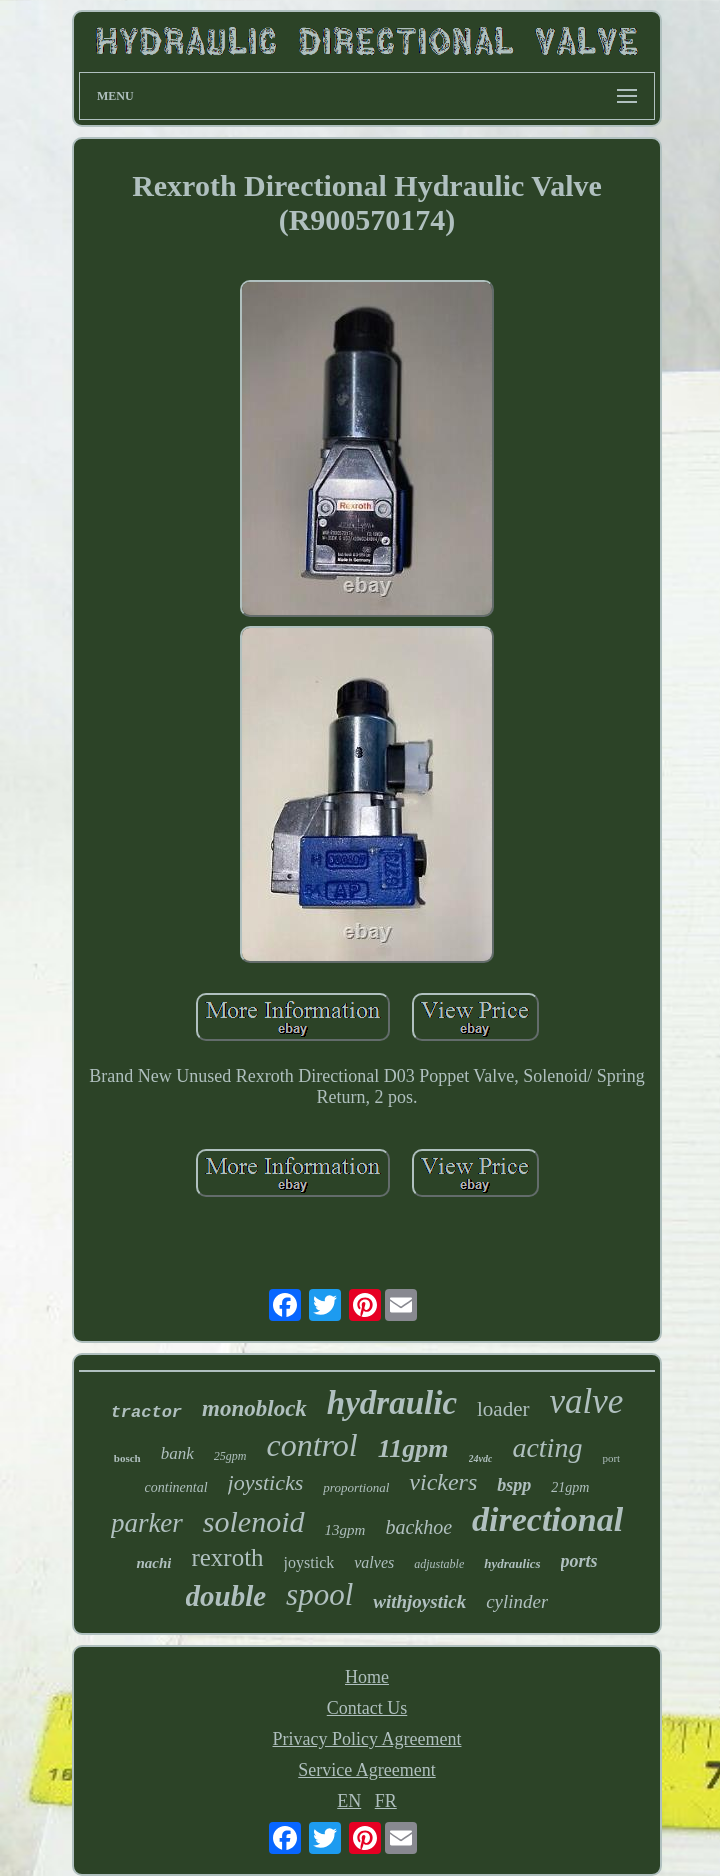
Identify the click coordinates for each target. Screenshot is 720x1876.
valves (374, 1562)
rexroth (227, 1557)
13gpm (345, 1530)
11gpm (413, 1448)
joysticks (266, 1482)
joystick (309, 1562)
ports (579, 1561)
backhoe (418, 1527)
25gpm (230, 1456)
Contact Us (367, 1708)
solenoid (254, 1521)
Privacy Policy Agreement (367, 1739)
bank (177, 1453)
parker (147, 1523)
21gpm (570, 1487)
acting (547, 1447)
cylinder (517, 1601)
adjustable (439, 1564)
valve (587, 1401)
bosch (127, 1458)
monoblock (254, 1408)
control (311, 1445)
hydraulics (512, 1563)
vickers (443, 1482)
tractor (146, 1412)
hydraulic (392, 1403)
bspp (514, 1485)
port (611, 1458)
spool (319, 1594)
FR (386, 1801)
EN (349, 1801)
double (226, 1596)
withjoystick (419, 1601)
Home (367, 1677)
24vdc (481, 1458)
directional (547, 1519)
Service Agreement (366, 1770)
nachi (153, 1563)
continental (176, 1487)
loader (503, 1409)
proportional (356, 1487)
